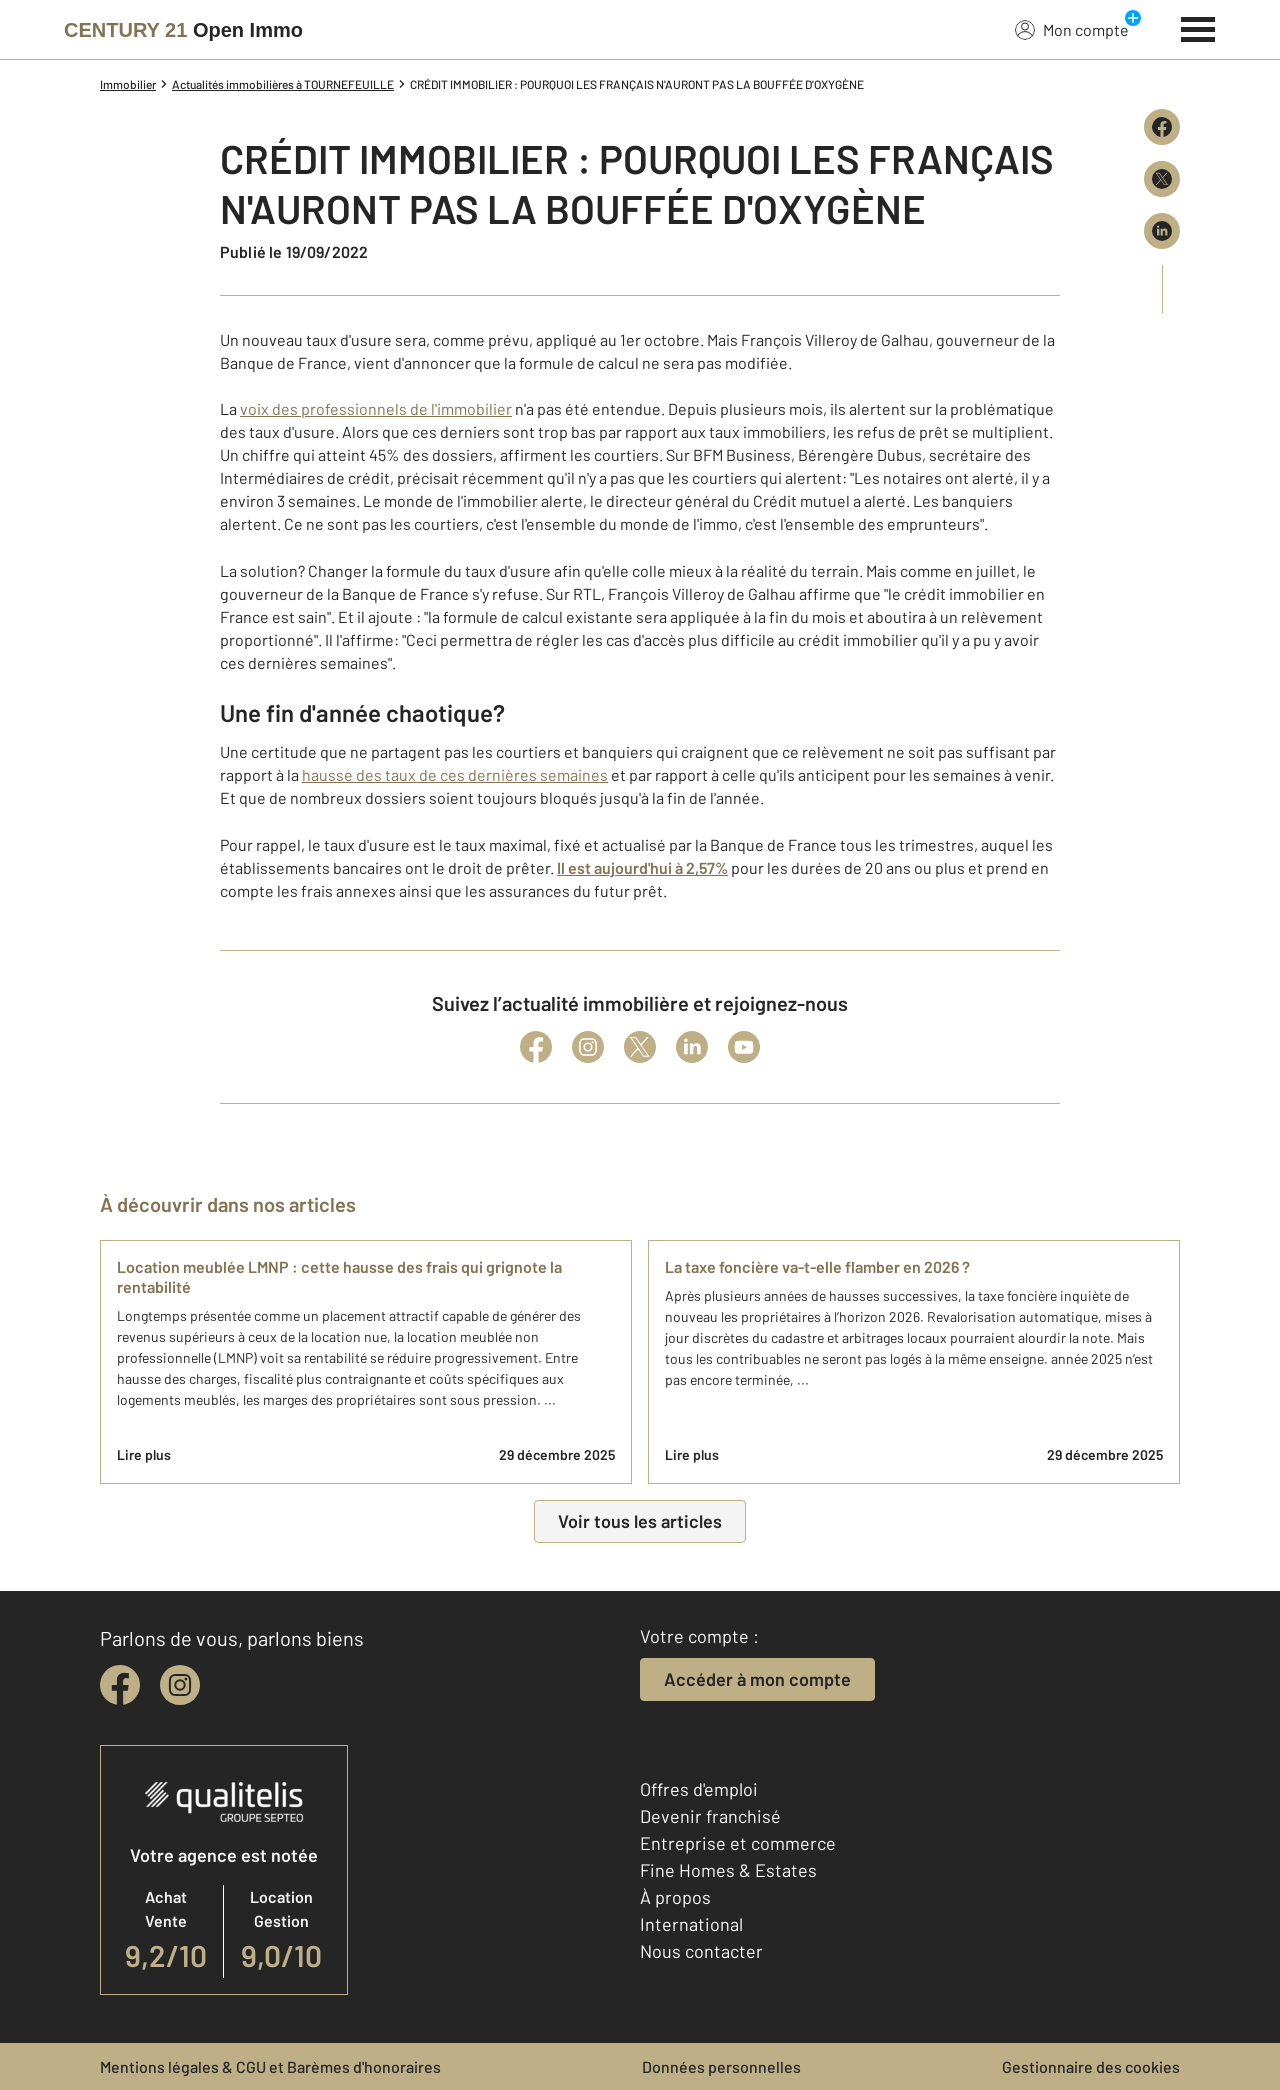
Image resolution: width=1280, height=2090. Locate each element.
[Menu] (1198, 27)
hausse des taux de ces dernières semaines (455, 774)
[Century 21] (183, 30)
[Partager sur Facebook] (1162, 127)
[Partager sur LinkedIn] (1162, 231)
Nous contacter (701, 1951)
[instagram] (180, 1685)
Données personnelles (721, 2066)
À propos (675, 1897)
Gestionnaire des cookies (1091, 2066)
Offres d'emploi (699, 1789)
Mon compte (1072, 29)
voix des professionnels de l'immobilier (376, 408)
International (691, 1924)
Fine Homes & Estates (728, 1870)
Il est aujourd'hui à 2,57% (642, 867)
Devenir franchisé (710, 1816)
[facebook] (120, 1685)
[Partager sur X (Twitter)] (1162, 179)
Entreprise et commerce (738, 1843)
